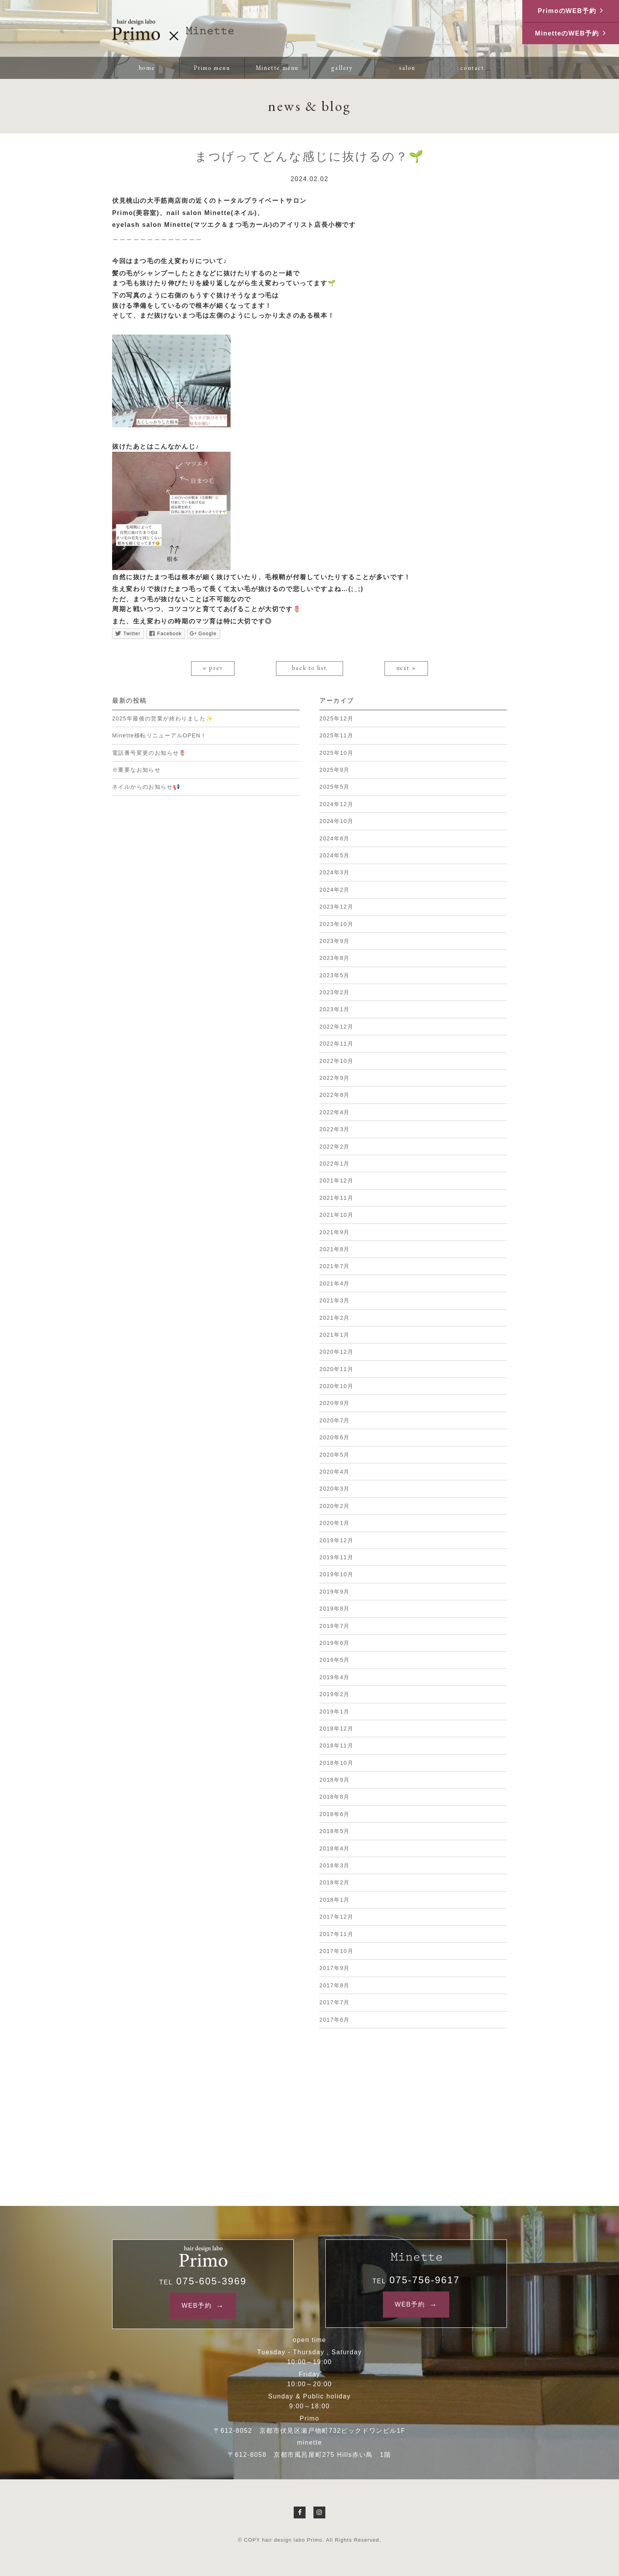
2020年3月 (334, 1488)
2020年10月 (336, 1386)
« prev (213, 668)
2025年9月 (334, 770)
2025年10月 (336, 753)
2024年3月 (334, 872)
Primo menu (212, 68)
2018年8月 (334, 1797)
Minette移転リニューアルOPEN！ (159, 735)
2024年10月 (336, 821)
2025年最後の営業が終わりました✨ (162, 718)
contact (472, 68)
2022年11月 (336, 1043)
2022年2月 (334, 1146)
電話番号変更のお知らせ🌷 (149, 753)
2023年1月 (334, 1009)
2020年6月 (334, 1437)
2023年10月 (336, 924)
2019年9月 (334, 1591)
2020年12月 (336, 1352)
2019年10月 (336, 1574)
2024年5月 (334, 855)
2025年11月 (336, 735)
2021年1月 (334, 1335)
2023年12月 (336, 907)
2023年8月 (334, 958)
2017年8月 (334, 1985)
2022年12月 (336, 1026)
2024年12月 (336, 804)
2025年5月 (334, 787)
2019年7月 (334, 1626)
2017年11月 (336, 1934)
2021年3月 (334, 1300)
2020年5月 (334, 1455)
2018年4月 (334, 1848)
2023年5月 (334, 975)
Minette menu (276, 68)
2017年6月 (334, 2020)
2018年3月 (334, 1865)
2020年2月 (334, 1506)
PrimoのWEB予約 (567, 10)
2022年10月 (336, 1061)
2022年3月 (334, 1129)
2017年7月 (334, 2002)
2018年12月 (336, 1728)
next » (406, 668)
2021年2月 (334, 1318)
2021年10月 (336, 1215)
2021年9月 (334, 1232)
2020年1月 (334, 1523)
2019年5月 (334, 1660)
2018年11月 (336, 1745)
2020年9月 (334, 1403)
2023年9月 (334, 941)
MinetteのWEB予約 (567, 33)
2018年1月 (334, 1900)
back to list (309, 668)
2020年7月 (334, 1420)
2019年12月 (336, 1540)
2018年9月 (334, 1780)
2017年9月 (334, 1968)
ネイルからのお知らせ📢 (146, 787)
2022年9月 (334, 1078)
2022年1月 (334, 1163)
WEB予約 (197, 2305)
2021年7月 (334, 1266)
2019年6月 (334, 1643)
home (147, 68)
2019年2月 (334, 1694)
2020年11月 (336, 1369)
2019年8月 (334, 1608)
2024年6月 (334, 838)
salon (407, 68)
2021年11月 (336, 1198)
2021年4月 (334, 1283)
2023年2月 (334, 992)
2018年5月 (334, 1831)
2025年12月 (336, 718)
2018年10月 (336, 1763)
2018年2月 (334, 1882)
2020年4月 (334, 1472)
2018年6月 (334, 1814)
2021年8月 (334, 1249)
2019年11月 (336, 1557)
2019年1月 (334, 1711)
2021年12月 (336, 1180)
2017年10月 (336, 1951)
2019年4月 (334, 1677)
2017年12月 (336, 1917)
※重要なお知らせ (136, 770)
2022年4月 (334, 1112)
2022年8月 (334, 1095)
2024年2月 (334, 890)
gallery (342, 68)
